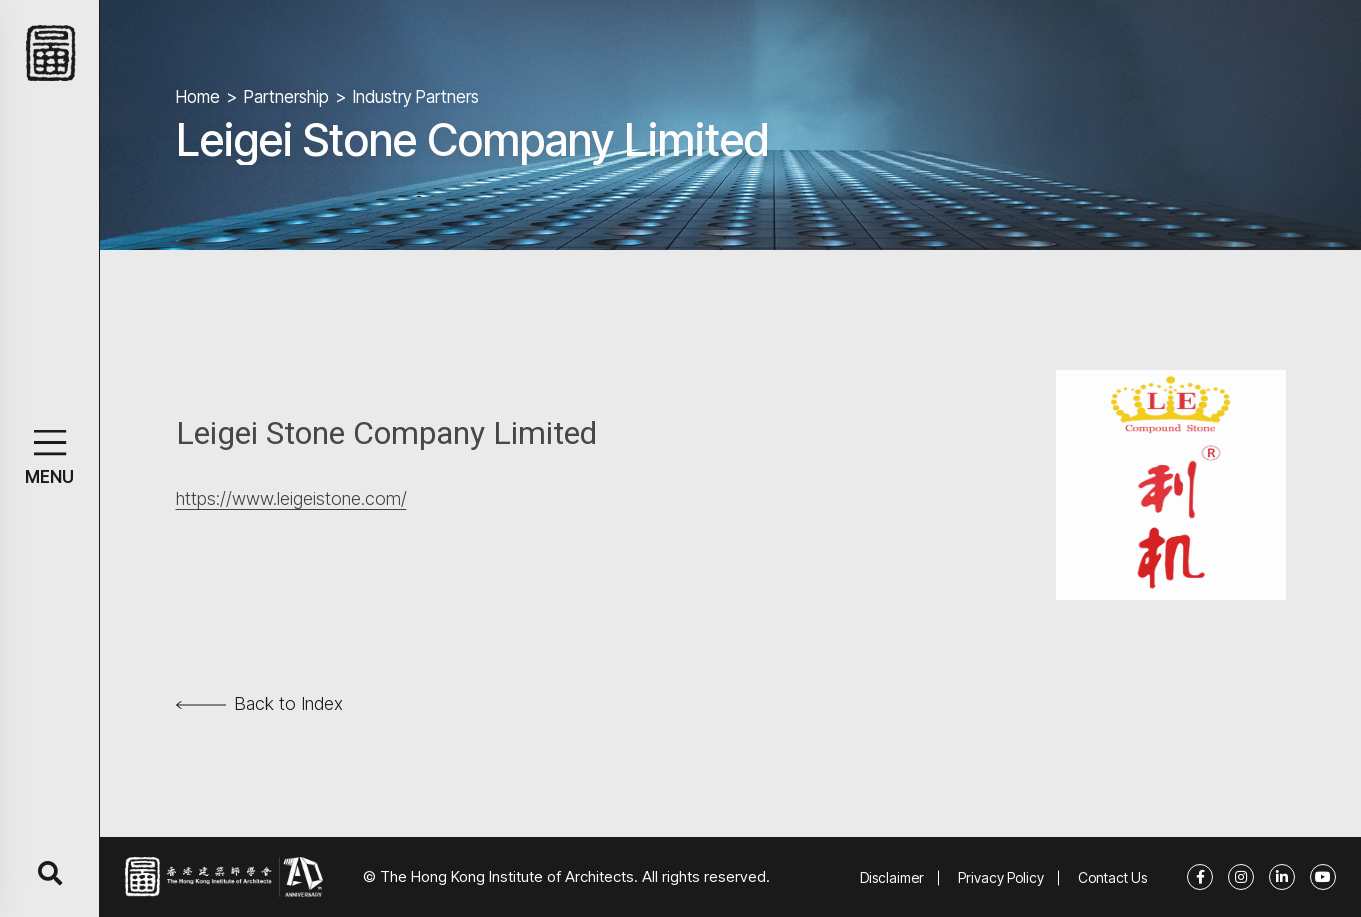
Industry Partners (416, 97)
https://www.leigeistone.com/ (291, 498)
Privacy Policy (1001, 877)
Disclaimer (892, 877)
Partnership (286, 97)
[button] (49, 442)
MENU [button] (49, 477)
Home (198, 97)
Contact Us (1112, 877)
